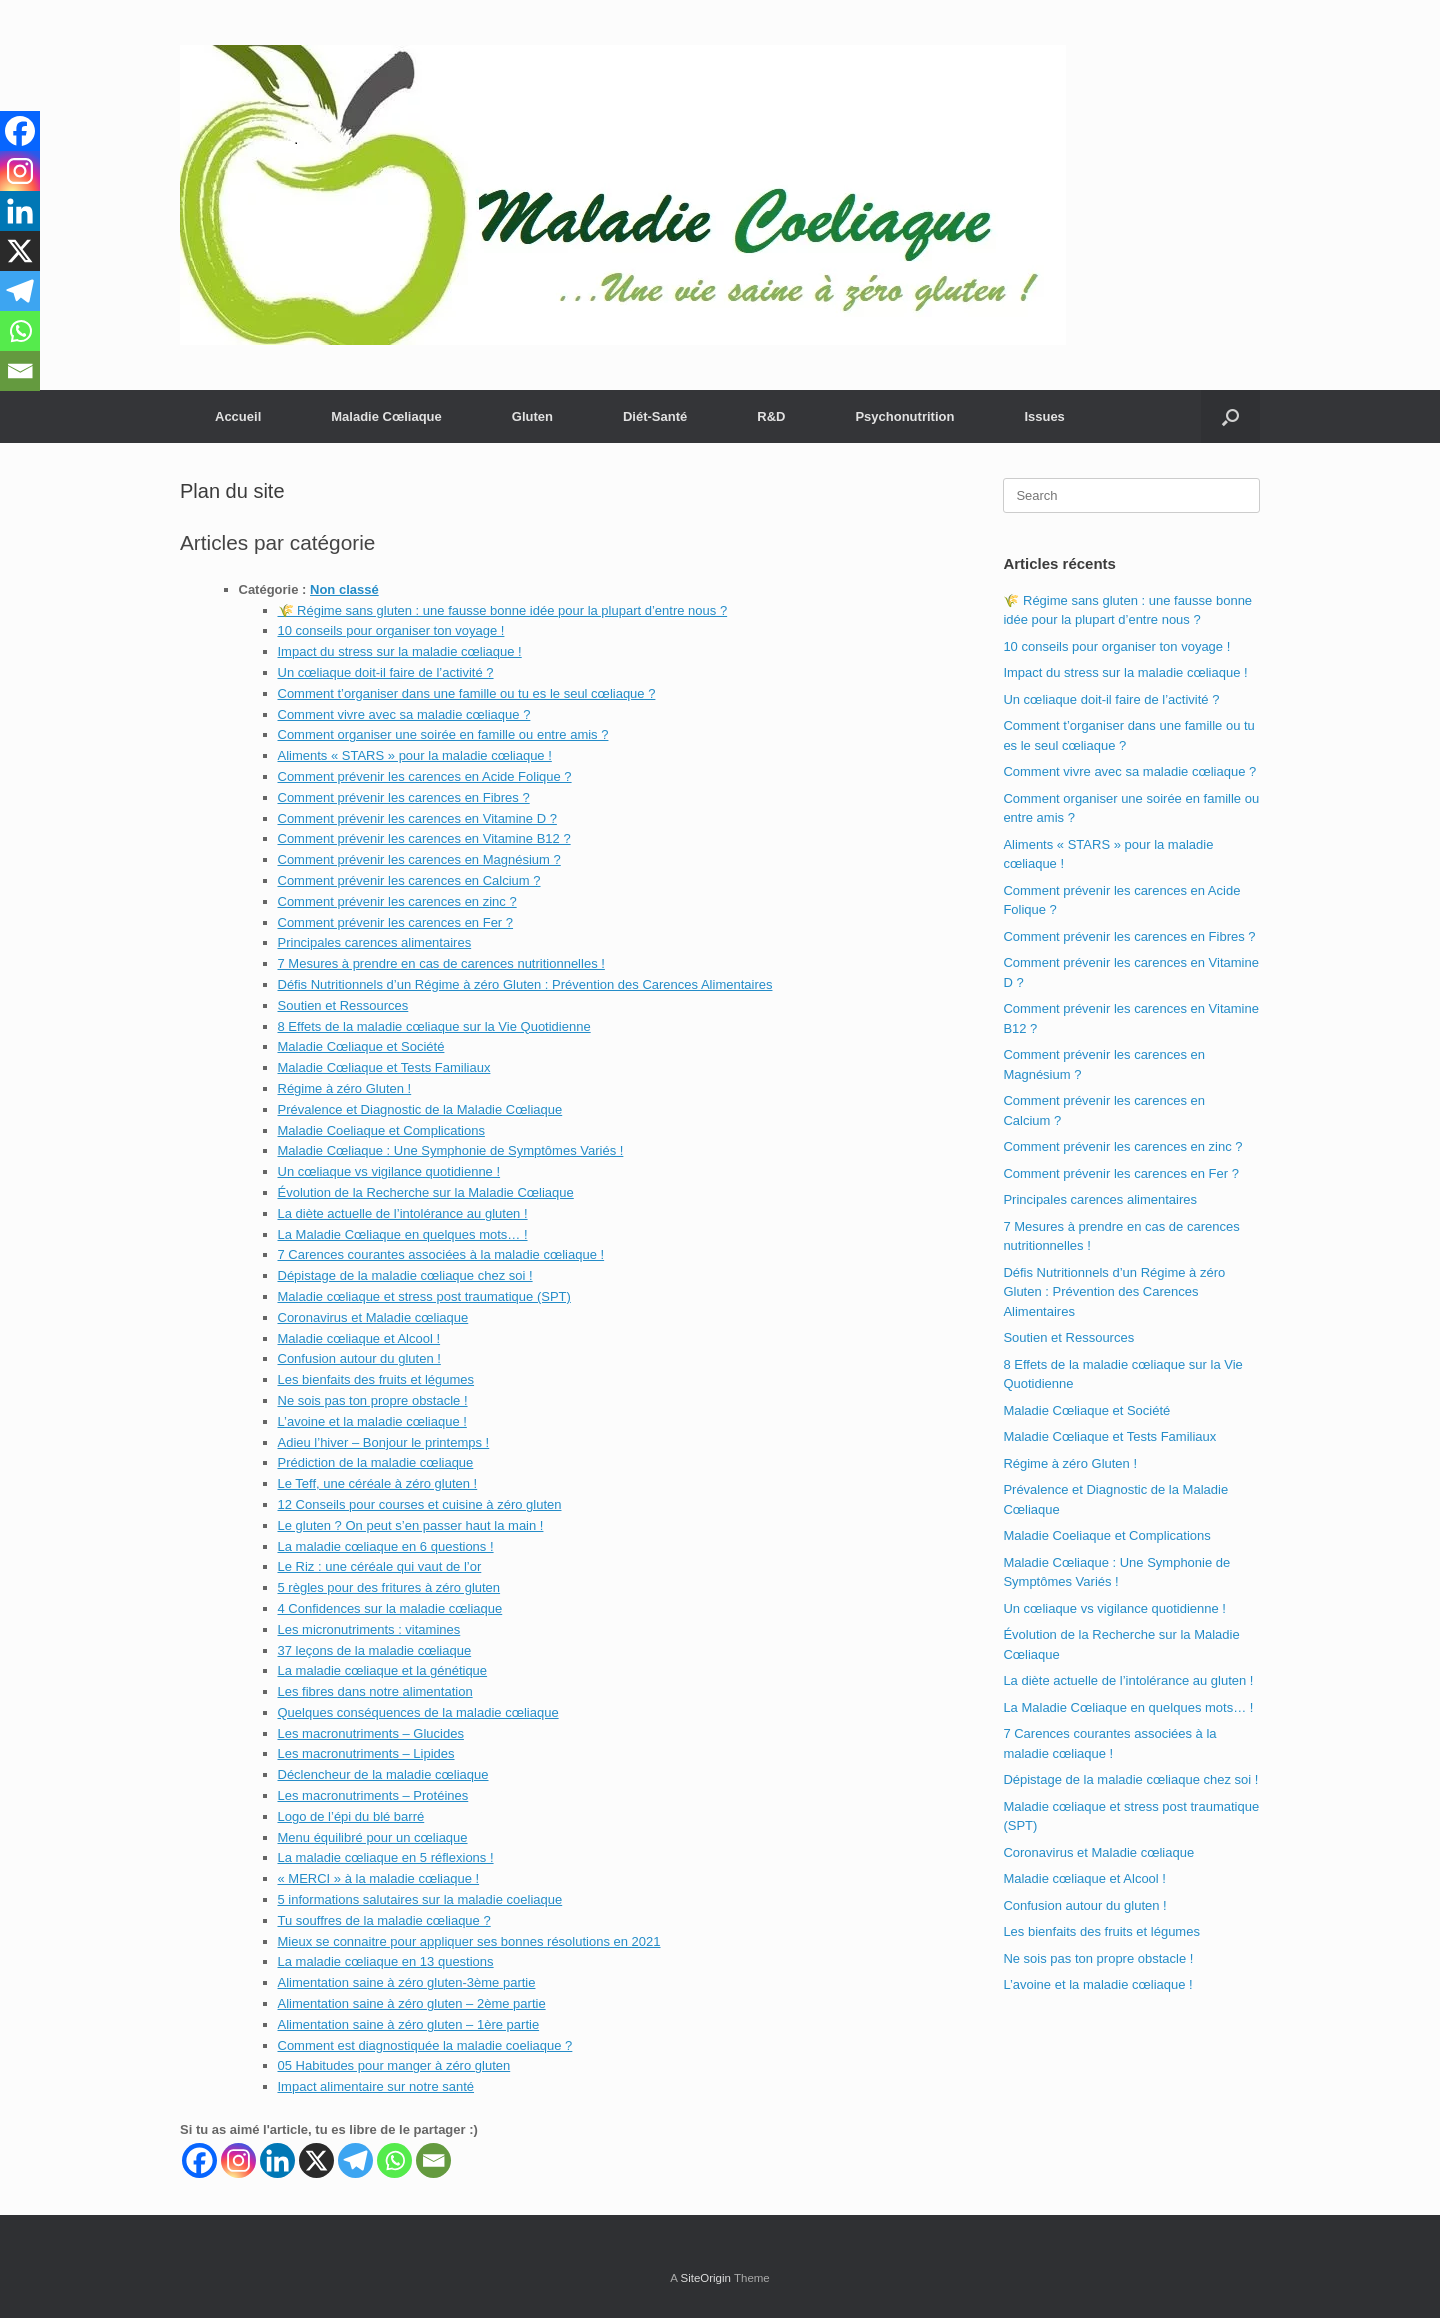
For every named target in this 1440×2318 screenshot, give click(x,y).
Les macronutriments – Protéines (373, 1795)
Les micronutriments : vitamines (369, 1629)
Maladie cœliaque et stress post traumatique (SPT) (424, 1296)
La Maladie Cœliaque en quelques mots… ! (403, 1234)
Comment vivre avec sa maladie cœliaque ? (404, 714)
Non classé (344, 589)
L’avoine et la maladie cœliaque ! (372, 1421)
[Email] (433, 2160)
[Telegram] (355, 2160)
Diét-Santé (655, 416)
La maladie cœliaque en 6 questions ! (386, 1546)
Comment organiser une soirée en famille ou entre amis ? (443, 734)
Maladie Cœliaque (386, 416)
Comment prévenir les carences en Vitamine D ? (417, 818)
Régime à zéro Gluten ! (345, 1088)
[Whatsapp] (394, 2160)
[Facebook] (199, 2160)
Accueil (238, 416)
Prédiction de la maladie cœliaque (376, 1462)
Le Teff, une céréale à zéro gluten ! (378, 1483)
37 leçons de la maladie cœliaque (375, 1650)
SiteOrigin (705, 2278)
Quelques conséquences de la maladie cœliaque (418, 1712)
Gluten (532, 416)
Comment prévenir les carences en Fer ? (396, 922)
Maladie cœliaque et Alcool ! (359, 1338)
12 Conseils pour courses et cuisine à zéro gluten (420, 1504)
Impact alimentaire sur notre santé (376, 2086)
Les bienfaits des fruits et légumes (376, 1379)
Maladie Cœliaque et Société (361, 1046)
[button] (1230, 416)
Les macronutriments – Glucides (371, 1733)
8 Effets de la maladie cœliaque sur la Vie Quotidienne (434, 1026)
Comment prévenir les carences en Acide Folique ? (425, 776)
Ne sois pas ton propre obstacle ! (373, 1400)
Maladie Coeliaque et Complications (381, 1130)
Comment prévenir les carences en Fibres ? (404, 797)
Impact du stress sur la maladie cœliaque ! (400, 651)
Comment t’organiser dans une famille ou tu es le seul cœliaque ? (467, 693)
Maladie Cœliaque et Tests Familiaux (384, 1067)
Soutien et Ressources (343, 1005)
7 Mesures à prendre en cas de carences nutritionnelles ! (441, 963)
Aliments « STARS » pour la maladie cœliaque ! (415, 755)
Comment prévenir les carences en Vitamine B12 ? (424, 838)
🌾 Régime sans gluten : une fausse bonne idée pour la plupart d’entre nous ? (503, 610)
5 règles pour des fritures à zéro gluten (389, 1587)
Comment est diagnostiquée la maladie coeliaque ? (425, 2045)
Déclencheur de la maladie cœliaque (383, 1774)
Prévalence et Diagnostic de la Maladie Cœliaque (420, 1109)
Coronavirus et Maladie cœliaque (373, 1317)
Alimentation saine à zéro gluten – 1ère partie (409, 2024)
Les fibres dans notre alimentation (375, 1691)
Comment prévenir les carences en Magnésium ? (419, 859)
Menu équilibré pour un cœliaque (373, 1837)
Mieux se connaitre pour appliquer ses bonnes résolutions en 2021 (469, 1941)
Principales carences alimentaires (375, 942)
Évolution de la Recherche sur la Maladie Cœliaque (426, 1192)
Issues (1044, 416)
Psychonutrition (904, 416)
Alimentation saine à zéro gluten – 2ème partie (412, 2003)
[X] (316, 2160)
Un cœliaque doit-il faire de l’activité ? (386, 672)
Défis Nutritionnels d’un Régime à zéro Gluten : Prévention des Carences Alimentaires (525, 984)
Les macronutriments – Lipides (366, 1753)
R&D (771, 416)
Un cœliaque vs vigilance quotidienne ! (389, 1171)
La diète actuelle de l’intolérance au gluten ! (403, 1213)
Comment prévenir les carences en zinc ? (397, 901)
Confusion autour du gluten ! (359, 1358)
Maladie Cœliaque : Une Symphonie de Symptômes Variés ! (451, 1150)
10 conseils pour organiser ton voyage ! (391, 630)
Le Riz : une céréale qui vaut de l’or (380, 1566)
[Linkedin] (277, 2160)
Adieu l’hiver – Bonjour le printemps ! (384, 1442)
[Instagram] (238, 2160)
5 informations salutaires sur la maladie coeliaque (420, 1899)
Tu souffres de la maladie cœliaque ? (384, 1920)
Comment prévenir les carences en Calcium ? (409, 880)
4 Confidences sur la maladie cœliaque (390, 1608)
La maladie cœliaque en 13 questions (386, 1961)
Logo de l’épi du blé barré (351, 1816)
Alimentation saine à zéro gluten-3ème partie (407, 1982)
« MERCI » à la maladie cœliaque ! (379, 1878)
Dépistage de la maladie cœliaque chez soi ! (405, 1275)
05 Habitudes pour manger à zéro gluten (394, 2065)
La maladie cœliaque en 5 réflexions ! (386, 1857)
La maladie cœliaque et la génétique (383, 1670)
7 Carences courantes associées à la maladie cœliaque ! (441, 1254)
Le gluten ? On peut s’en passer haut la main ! (411, 1525)
